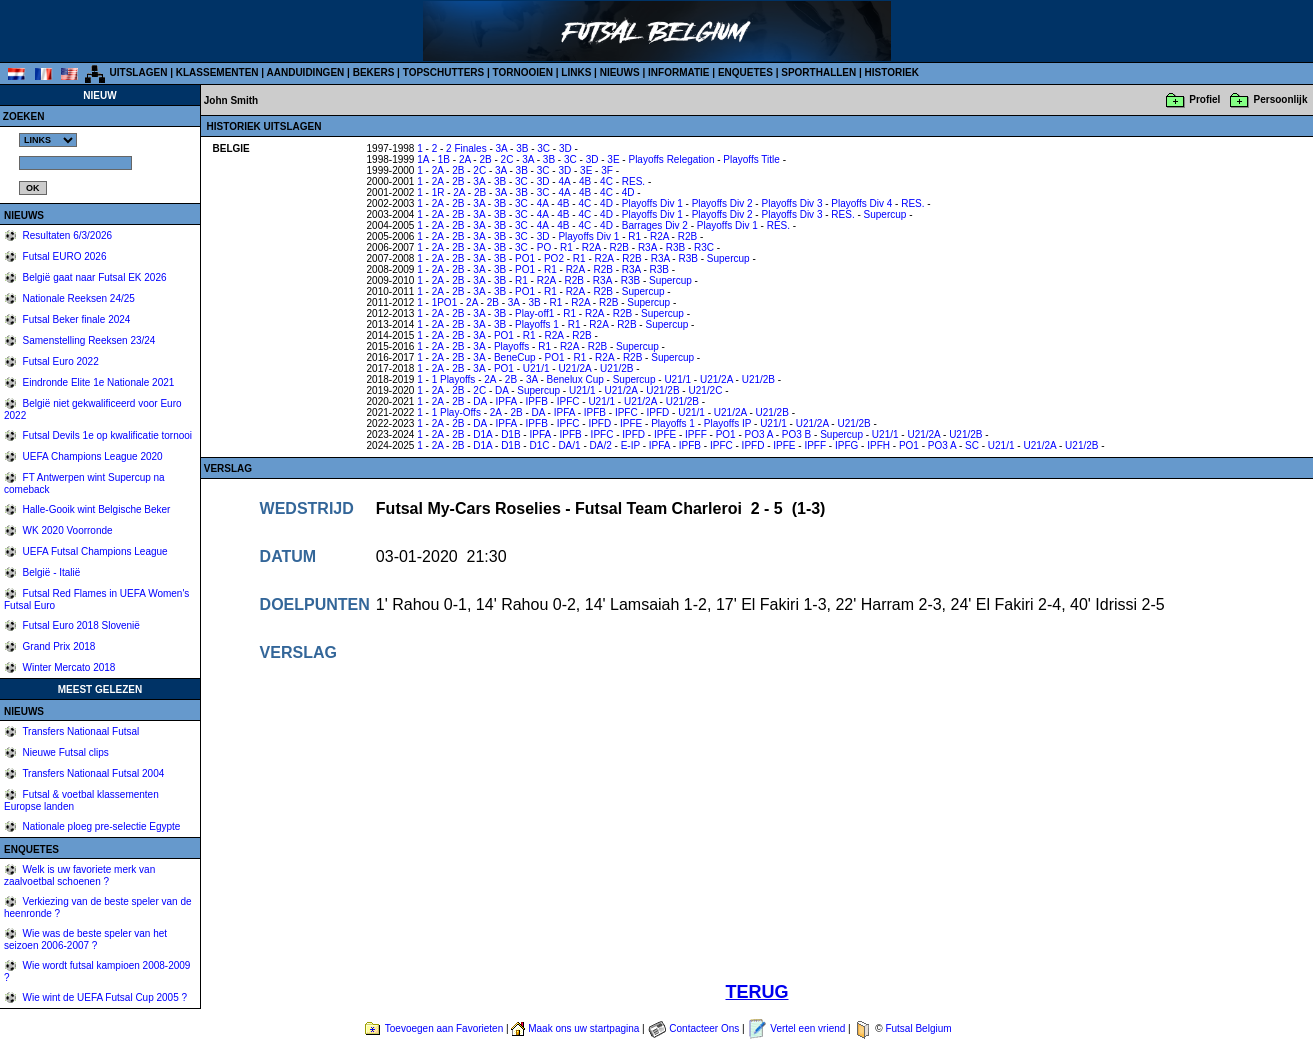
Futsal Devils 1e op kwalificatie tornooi (106, 435)
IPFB (537, 401)
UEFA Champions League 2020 (91, 456)
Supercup (885, 214)
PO (544, 247)
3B (522, 148)
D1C (539, 445)
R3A (647, 247)
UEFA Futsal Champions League (94, 551)
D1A (482, 434)
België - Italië (50, 572)
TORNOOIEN (523, 72)
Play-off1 (534, 313)
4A (564, 181)
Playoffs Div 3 (791, 203)
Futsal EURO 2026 (63, 256)
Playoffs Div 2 (722, 203)
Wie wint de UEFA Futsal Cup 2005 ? (103, 997)
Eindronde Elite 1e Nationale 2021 (97, 382)
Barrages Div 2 (655, 225)
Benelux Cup (575, 379)
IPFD (658, 412)
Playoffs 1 (537, 324)
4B (585, 181)
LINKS (576, 72)
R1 (634, 236)
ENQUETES (745, 72)
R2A (659, 236)
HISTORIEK (892, 72)
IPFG (846, 445)
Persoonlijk (1281, 99)
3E (613, 159)
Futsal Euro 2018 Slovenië (80, 625)
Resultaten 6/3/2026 (66, 235)
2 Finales (466, 148)
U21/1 (536, 368)
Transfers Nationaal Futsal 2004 (92, 773)
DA (501, 390)
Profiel (1204, 99)
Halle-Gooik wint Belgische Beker (95, 509)
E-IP (630, 445)
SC (972, 445)
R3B (675, 247)
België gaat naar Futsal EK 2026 (93, 277)
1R (438, 192)
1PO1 (445, 302)
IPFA (506, 401)
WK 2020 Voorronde (66, 530)
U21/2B (616, 368)
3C (543, 148)
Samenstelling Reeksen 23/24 (88, 340)
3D (565, 148)
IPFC (568, 401)
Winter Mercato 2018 (68, 667)
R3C (704, 247)
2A (465, 159)
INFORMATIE (678, 72)
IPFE (631, 423)
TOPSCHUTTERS (444, 72)
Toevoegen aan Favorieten (444, 1028)
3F (607, 170)
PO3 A (759, 434)
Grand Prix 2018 (58, 646)
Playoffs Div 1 (652, 203)
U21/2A (574, 368)
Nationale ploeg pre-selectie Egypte (100, 826)
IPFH (878, 445)
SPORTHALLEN (818, 72)
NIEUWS (620, 72)
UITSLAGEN (139, 72)
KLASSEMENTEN (217, 72)
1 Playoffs (454, 379)
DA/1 (569, 445)
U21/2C (705, 390)
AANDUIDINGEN (306, 72)
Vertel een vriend (807, 1028)
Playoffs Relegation (671, 159)
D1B (510, 434)
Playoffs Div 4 (861, 203)
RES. (633, 181)
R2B (687, 236)
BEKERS (374, 72)
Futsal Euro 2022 (59, 361)
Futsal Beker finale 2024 (75, 319)
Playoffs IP (727, 423)
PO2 (554, 258)
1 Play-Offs (456, 412)
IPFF (696, 434)
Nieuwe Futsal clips (64, 752)
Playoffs (511, 346)
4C (606, 181)
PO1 (525, 258)
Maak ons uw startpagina (583, 1028)
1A (423, 159)
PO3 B (796, 434)
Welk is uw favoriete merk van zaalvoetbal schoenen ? (79, 875)
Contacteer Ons (704, 1028)
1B (444, 159)
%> (48, 140)
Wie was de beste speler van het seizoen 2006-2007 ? (85, 939)
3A (502, 148)
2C (507, 159)
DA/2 (601, 445)
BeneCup (515, 357)
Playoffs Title (751, 159)
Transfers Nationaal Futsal (80, 731)
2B (485, 159)
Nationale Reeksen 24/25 (77, 298)
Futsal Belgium (918, 1028)
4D (628, 192)
